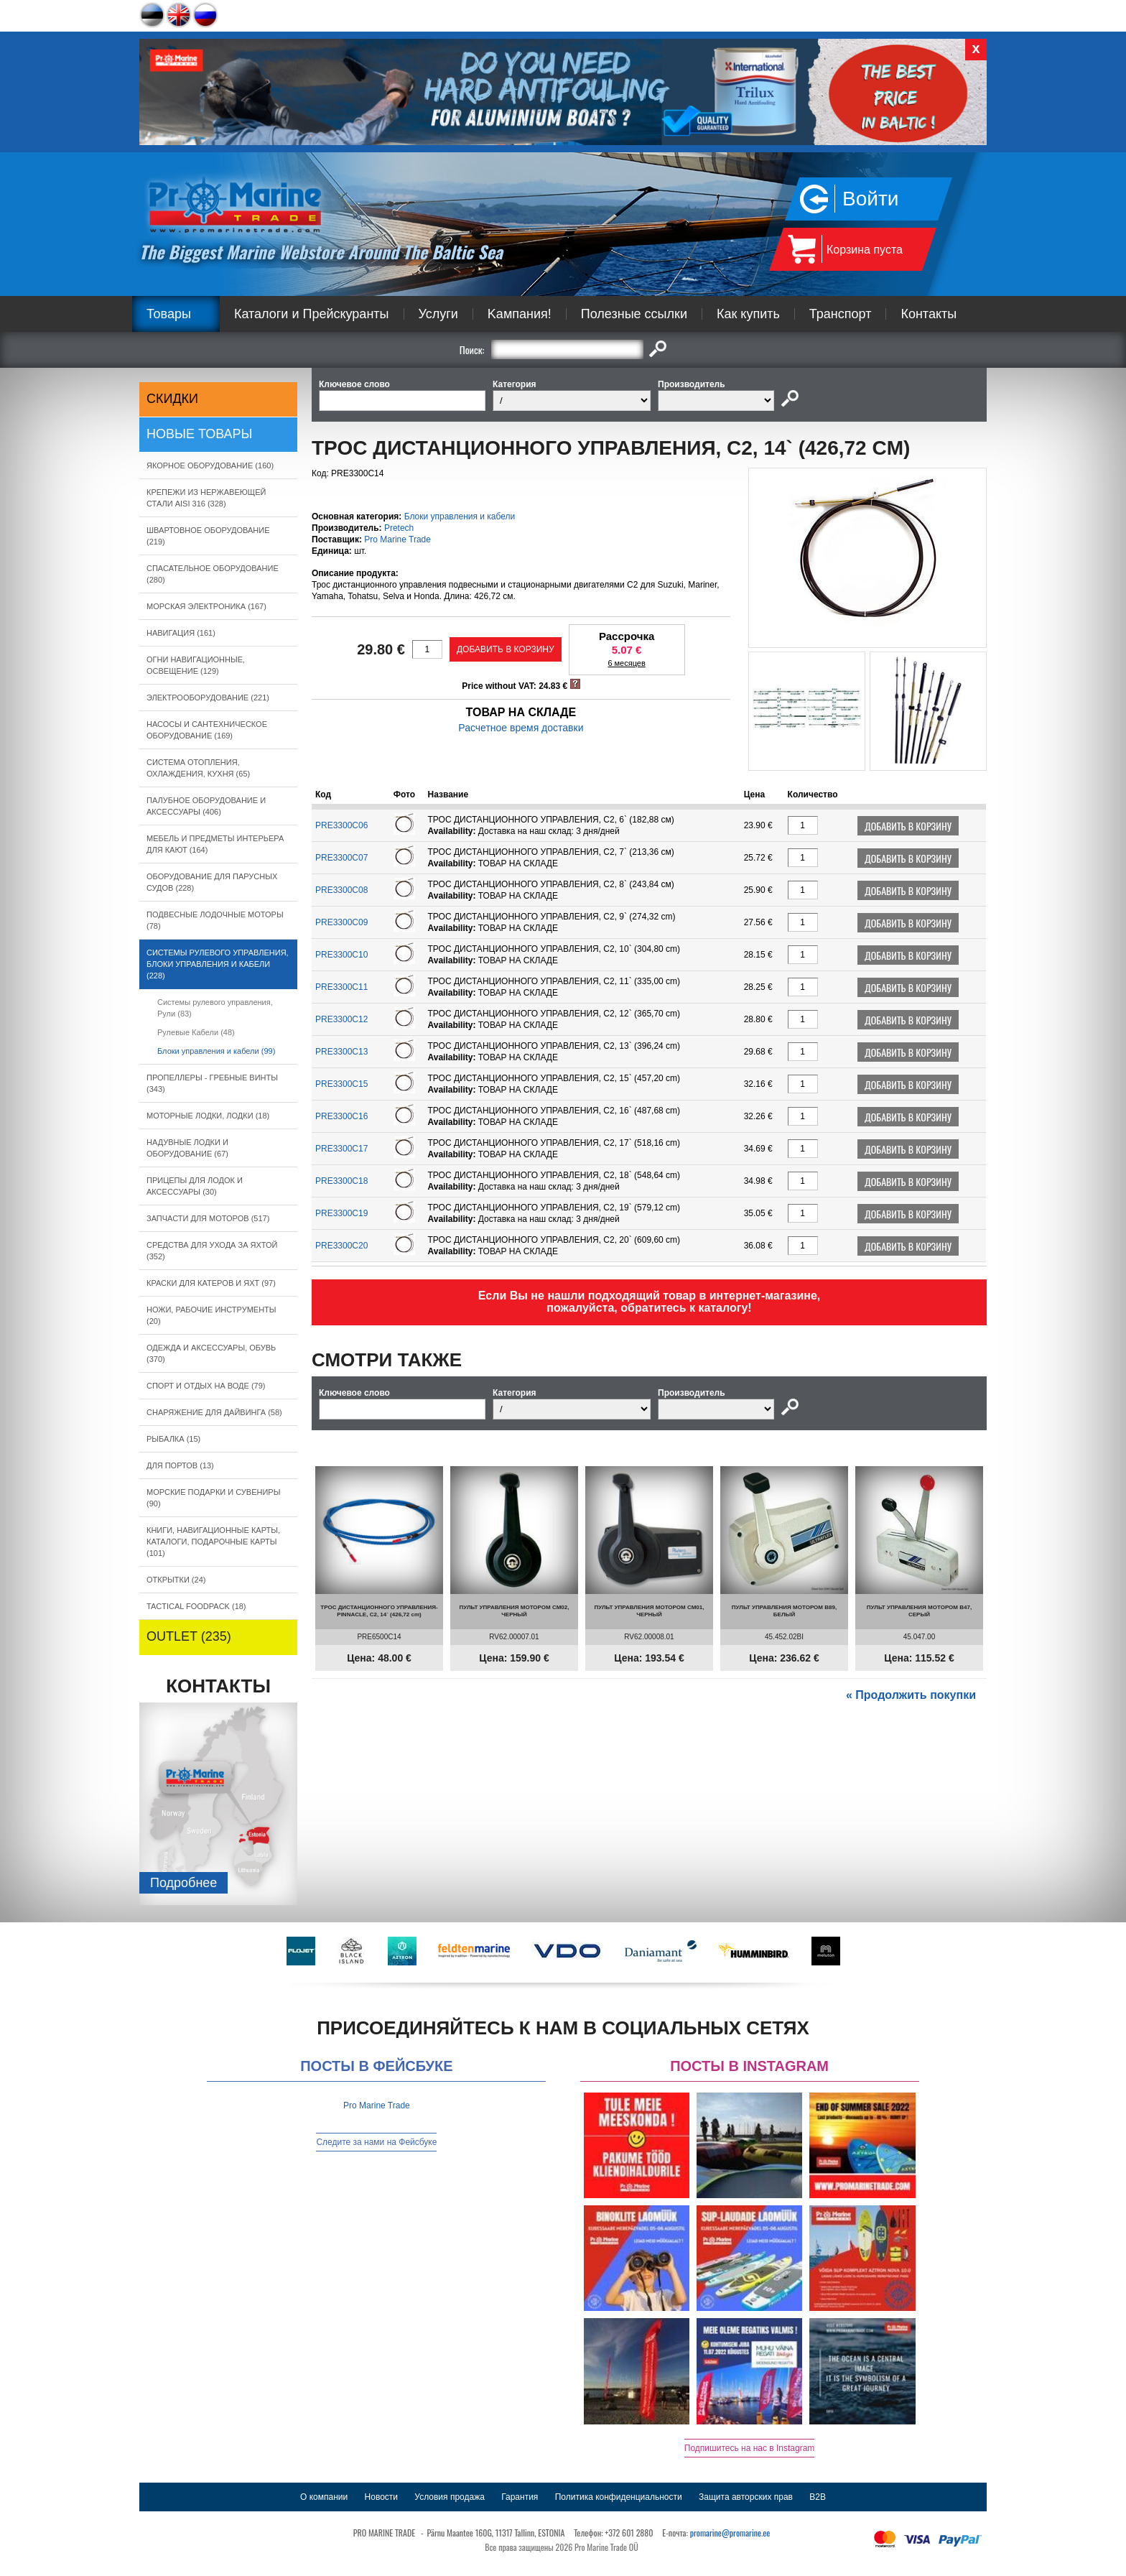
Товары (168, 314)
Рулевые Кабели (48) (196, 1032)
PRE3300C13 (341, 1052)
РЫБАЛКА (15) (173, 1439)
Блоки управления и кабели (460, 516)
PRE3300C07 (341, 858)
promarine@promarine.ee (730, 2532)
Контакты (929, 314)
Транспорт (840, 314)
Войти (870, 198)
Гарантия (519, 2497)
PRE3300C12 (341, 1019)
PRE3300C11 (341, 987)
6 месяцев (626, 663)
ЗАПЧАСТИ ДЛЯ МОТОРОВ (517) (207, 1218)
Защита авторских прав (746, 2497)
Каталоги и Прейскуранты (311, 314)
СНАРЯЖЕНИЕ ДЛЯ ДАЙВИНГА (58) (214, 1412)
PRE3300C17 (341, 1149)
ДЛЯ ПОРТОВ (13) (180, 1465)
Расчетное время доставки (520, 727)
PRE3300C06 (341, 825)
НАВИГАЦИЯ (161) (180, 633)
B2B (817, 2497)
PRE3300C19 (341, 1213)
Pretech (399, 528)
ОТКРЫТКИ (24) (175, 1579)
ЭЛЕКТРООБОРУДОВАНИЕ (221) (207, 697)
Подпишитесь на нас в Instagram (749, 2448)
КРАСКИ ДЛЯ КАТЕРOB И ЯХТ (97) (211, 1283)
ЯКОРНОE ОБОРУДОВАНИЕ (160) (210, 465)
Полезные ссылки (634, 314)
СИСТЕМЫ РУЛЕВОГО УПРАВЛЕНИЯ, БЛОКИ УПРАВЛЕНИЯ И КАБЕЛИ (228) (217, 964)
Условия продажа (449, 2497)
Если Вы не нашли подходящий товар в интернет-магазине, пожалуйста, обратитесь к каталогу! (649, 1301)
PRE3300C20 (341, 1246)
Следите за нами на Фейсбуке (376, 2142)
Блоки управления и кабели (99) (216, 1051)
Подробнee (183, 1883)
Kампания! (520, 314)
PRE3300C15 (341, 1084)
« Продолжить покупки (911, 1695)
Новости (381, 2497)
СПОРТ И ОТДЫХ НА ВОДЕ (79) (206, 1385)
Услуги (438, 314)
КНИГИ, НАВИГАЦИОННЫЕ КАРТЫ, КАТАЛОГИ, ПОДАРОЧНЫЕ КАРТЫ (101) (213, 1541)
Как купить (748, 314)
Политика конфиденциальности (618, 2497)
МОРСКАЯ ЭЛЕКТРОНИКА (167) (206, 606)
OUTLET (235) (188, 1636)
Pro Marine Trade (397, 539)
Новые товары (199, 434)
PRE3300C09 (341, 922)
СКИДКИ (172, 399)
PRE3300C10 (341, 955)
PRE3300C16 (341, 1116)
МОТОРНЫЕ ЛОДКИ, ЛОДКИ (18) (207, 1115)
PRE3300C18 (341, 1181)
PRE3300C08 (341, 890)
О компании (324, 2497)
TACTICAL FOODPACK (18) (196, 1606)
